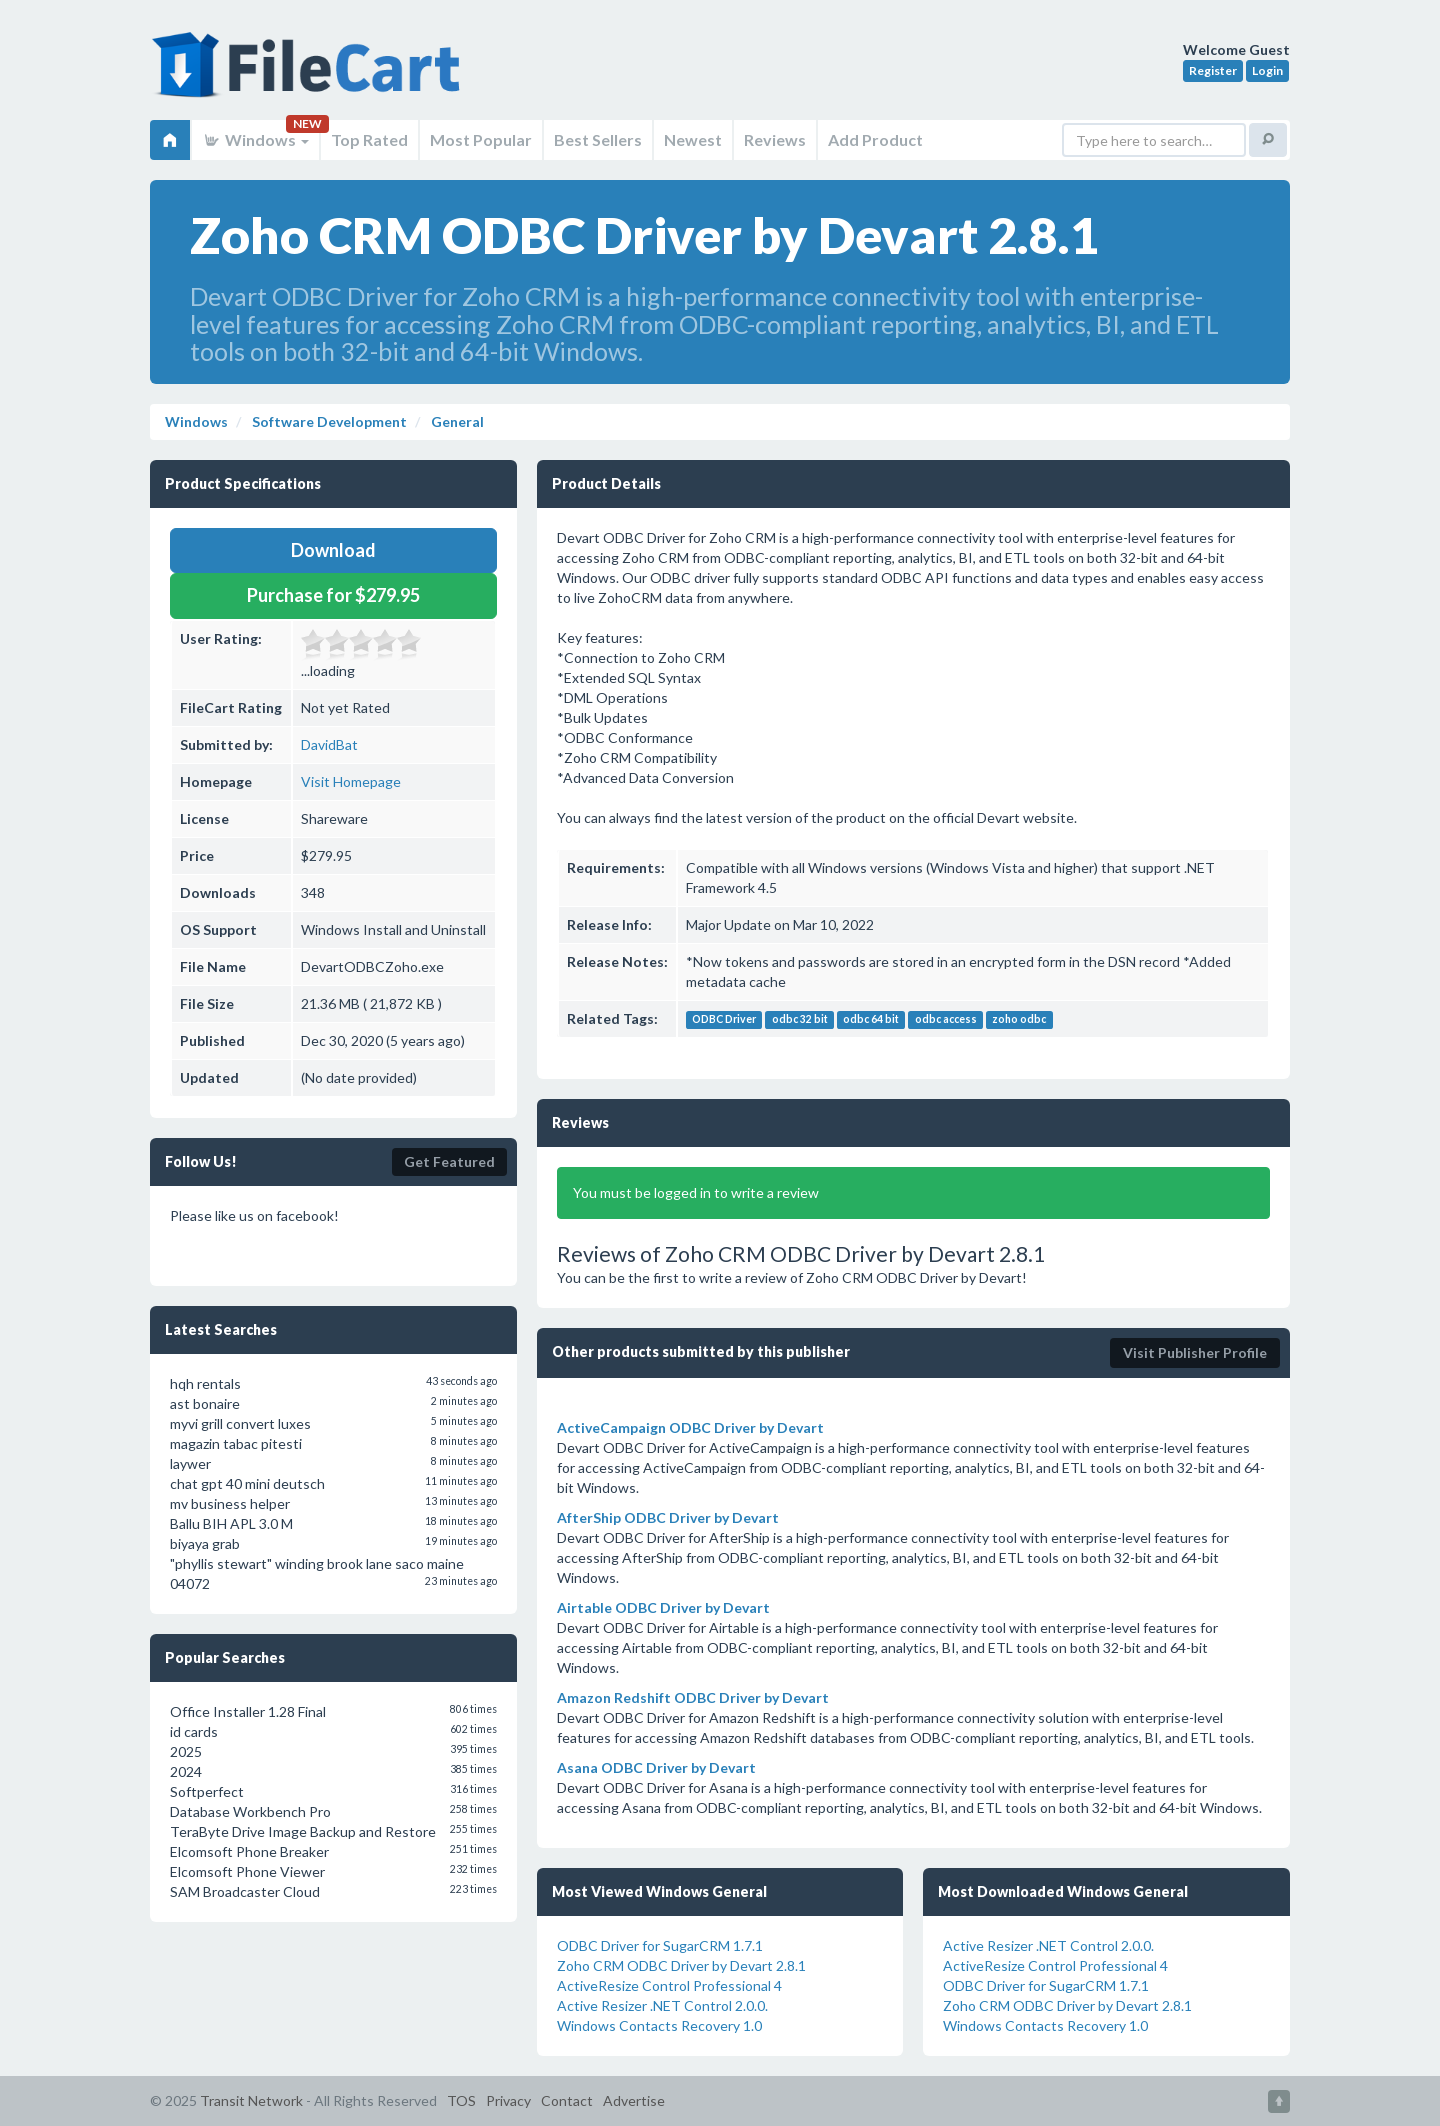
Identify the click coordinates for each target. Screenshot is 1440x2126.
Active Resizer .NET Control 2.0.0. (662, 2005)
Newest (693, 139)
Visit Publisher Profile (1195, 1352)
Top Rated (369, 139)
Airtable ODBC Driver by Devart (663, 1607)
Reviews (775, 139)
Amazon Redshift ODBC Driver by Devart (693, 1697)
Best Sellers (598, 139)
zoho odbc (1019, 1020)
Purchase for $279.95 (333, 595)
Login (1267, 70)
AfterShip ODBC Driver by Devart (668, 1517)
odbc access (946, 1020)
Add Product (875, 139)
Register (1213, 70)
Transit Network (251, 2100)
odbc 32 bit (800, 1020)
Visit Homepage (351, 781)
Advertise (634, 2100)
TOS (461, 2100)
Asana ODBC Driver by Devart (656, 1767)
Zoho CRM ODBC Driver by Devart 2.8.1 (681, 1965)
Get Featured (449, 1161)
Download (333, 550)
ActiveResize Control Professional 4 (669, 1985)
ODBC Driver (724, 1020)
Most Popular (481, 139)
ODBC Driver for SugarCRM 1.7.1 (660, 1945)
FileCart (310, 75)
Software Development (328, 421)
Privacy (508, 2100)
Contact (567, 2100)
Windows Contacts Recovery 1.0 (659, 2025)
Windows (255, 139)
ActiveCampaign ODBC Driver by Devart (690, 1427)
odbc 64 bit (871, 1020)
